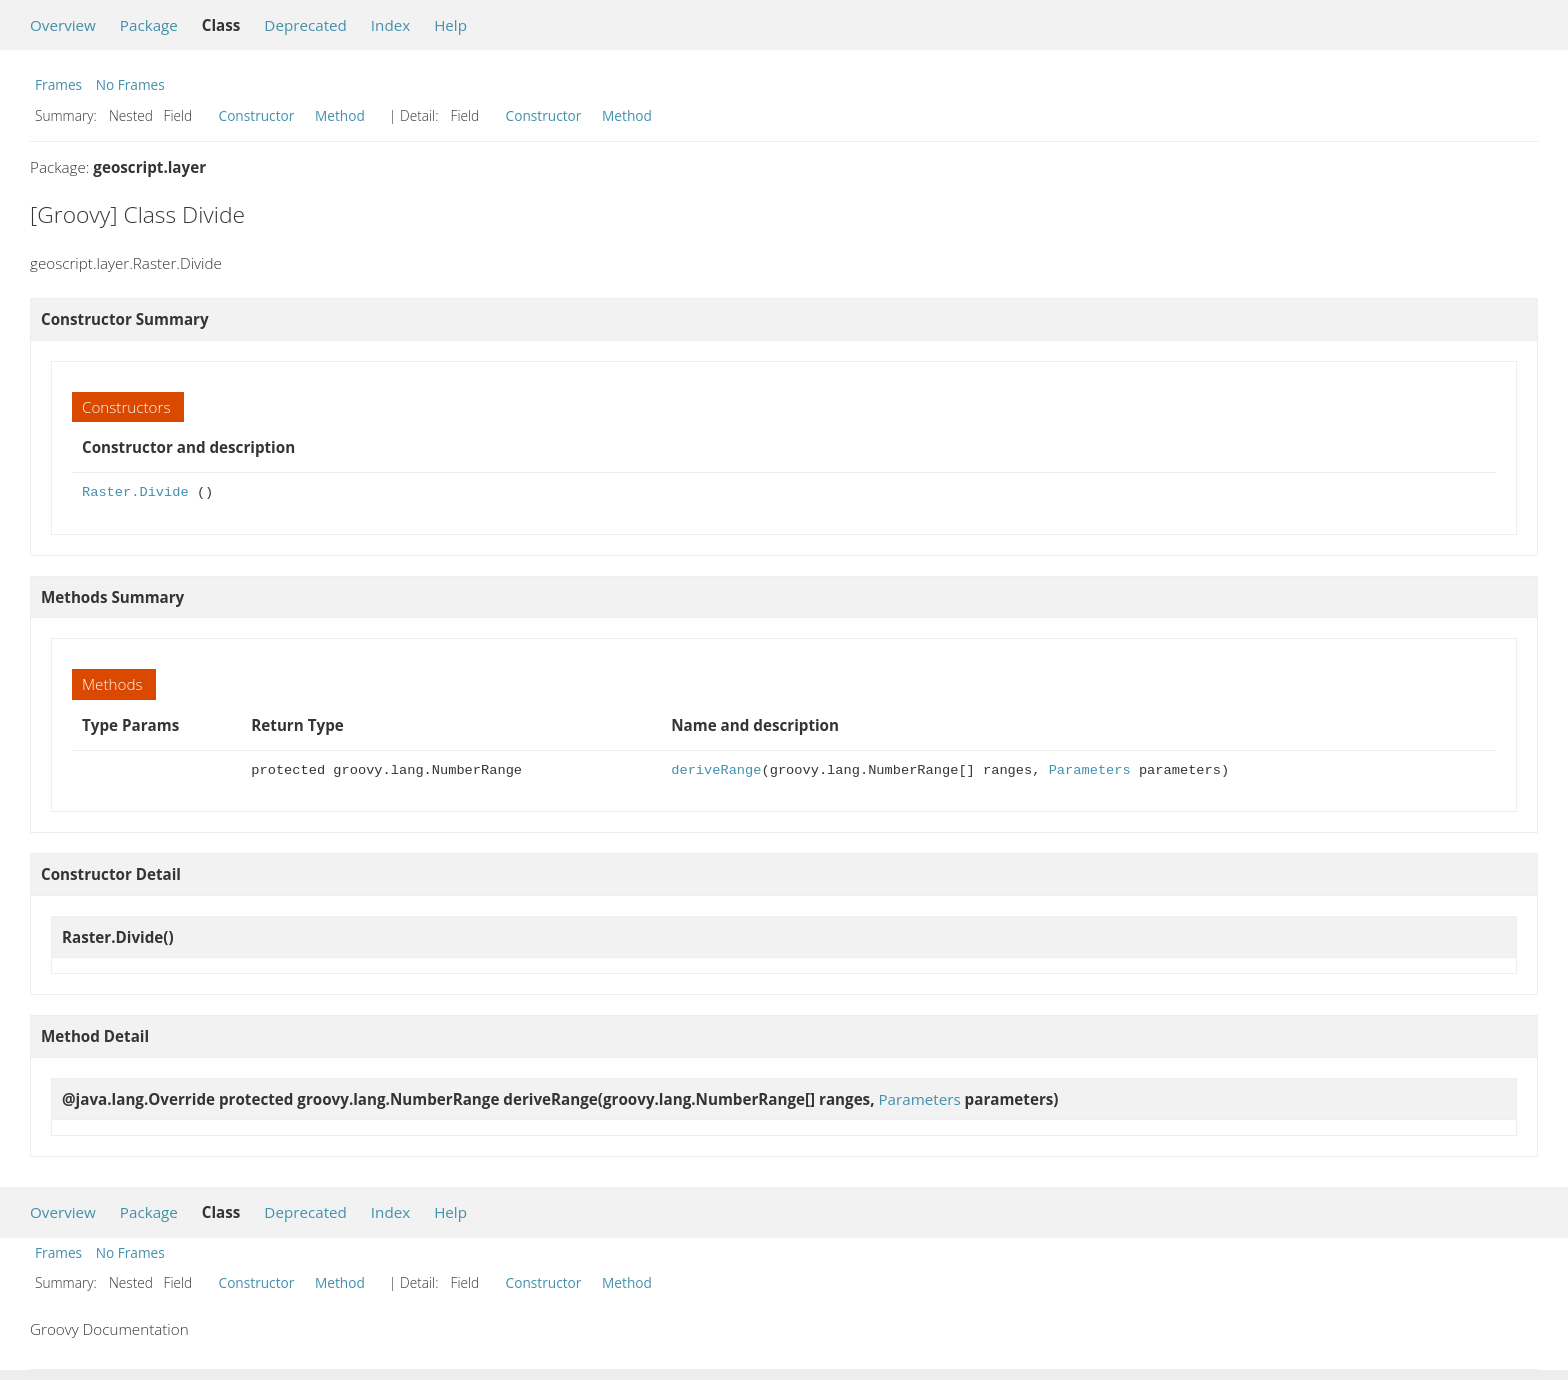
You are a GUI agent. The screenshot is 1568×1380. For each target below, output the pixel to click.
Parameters (1090, 770)
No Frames (130, 84)
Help (450, 25)
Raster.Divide (135, 492)
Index (390, 25)
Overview (63, 25)
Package (149, 25)
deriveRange (716, 770)
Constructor (257, 115)
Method (340, 115)
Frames (58, 84)
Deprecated (305, 25)
